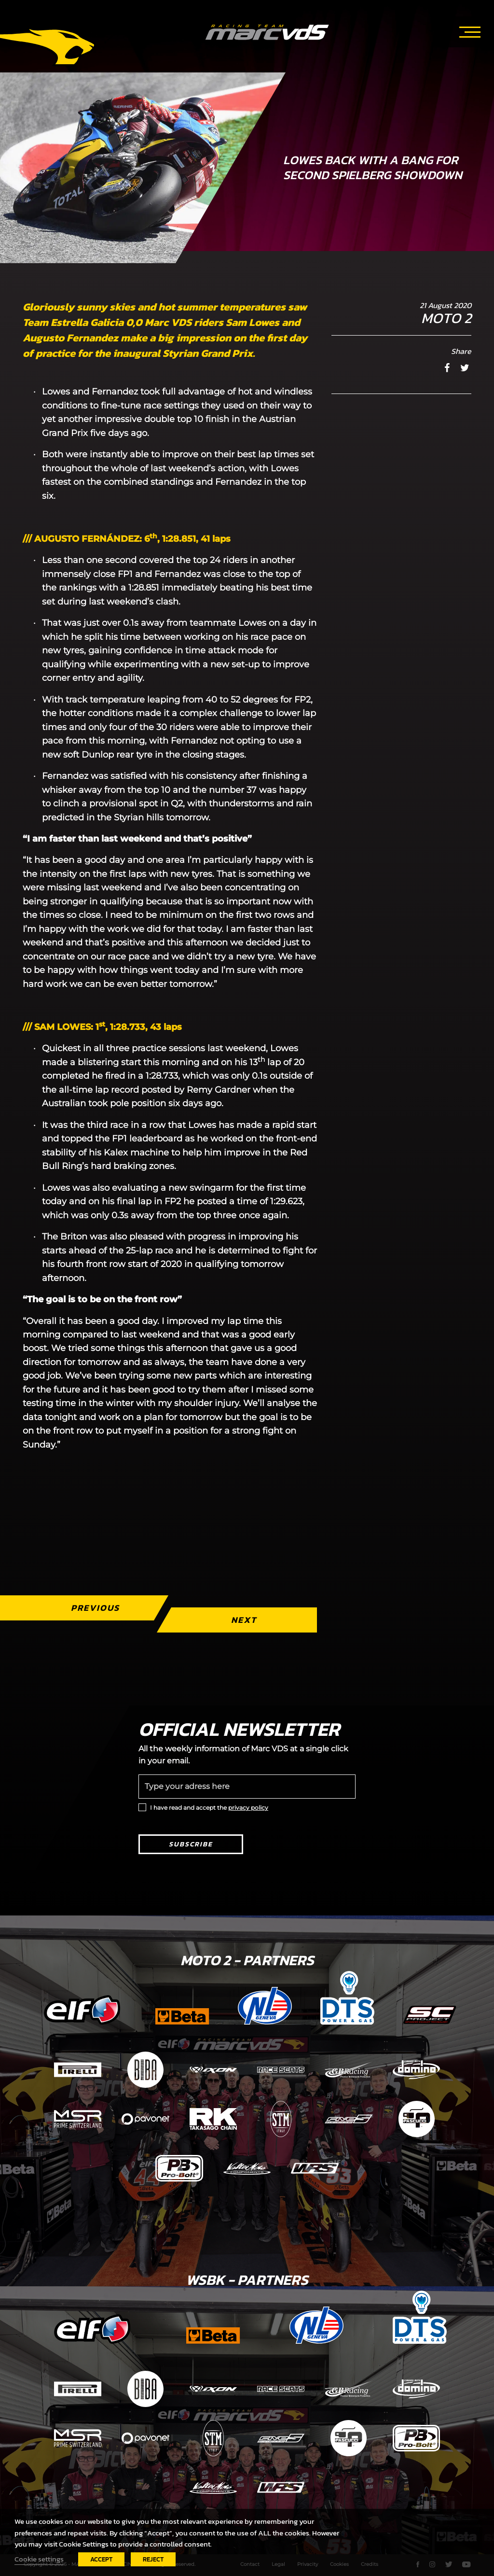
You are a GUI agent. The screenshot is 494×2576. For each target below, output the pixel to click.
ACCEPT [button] (101, 2559)
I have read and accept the (209, 1807)
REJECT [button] (153, 2559)
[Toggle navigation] (470, 30)
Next (244, 1619)
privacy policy (248, 1807)
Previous (95, 1607)
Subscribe (191, 1844)
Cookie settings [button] (39, 2559)
